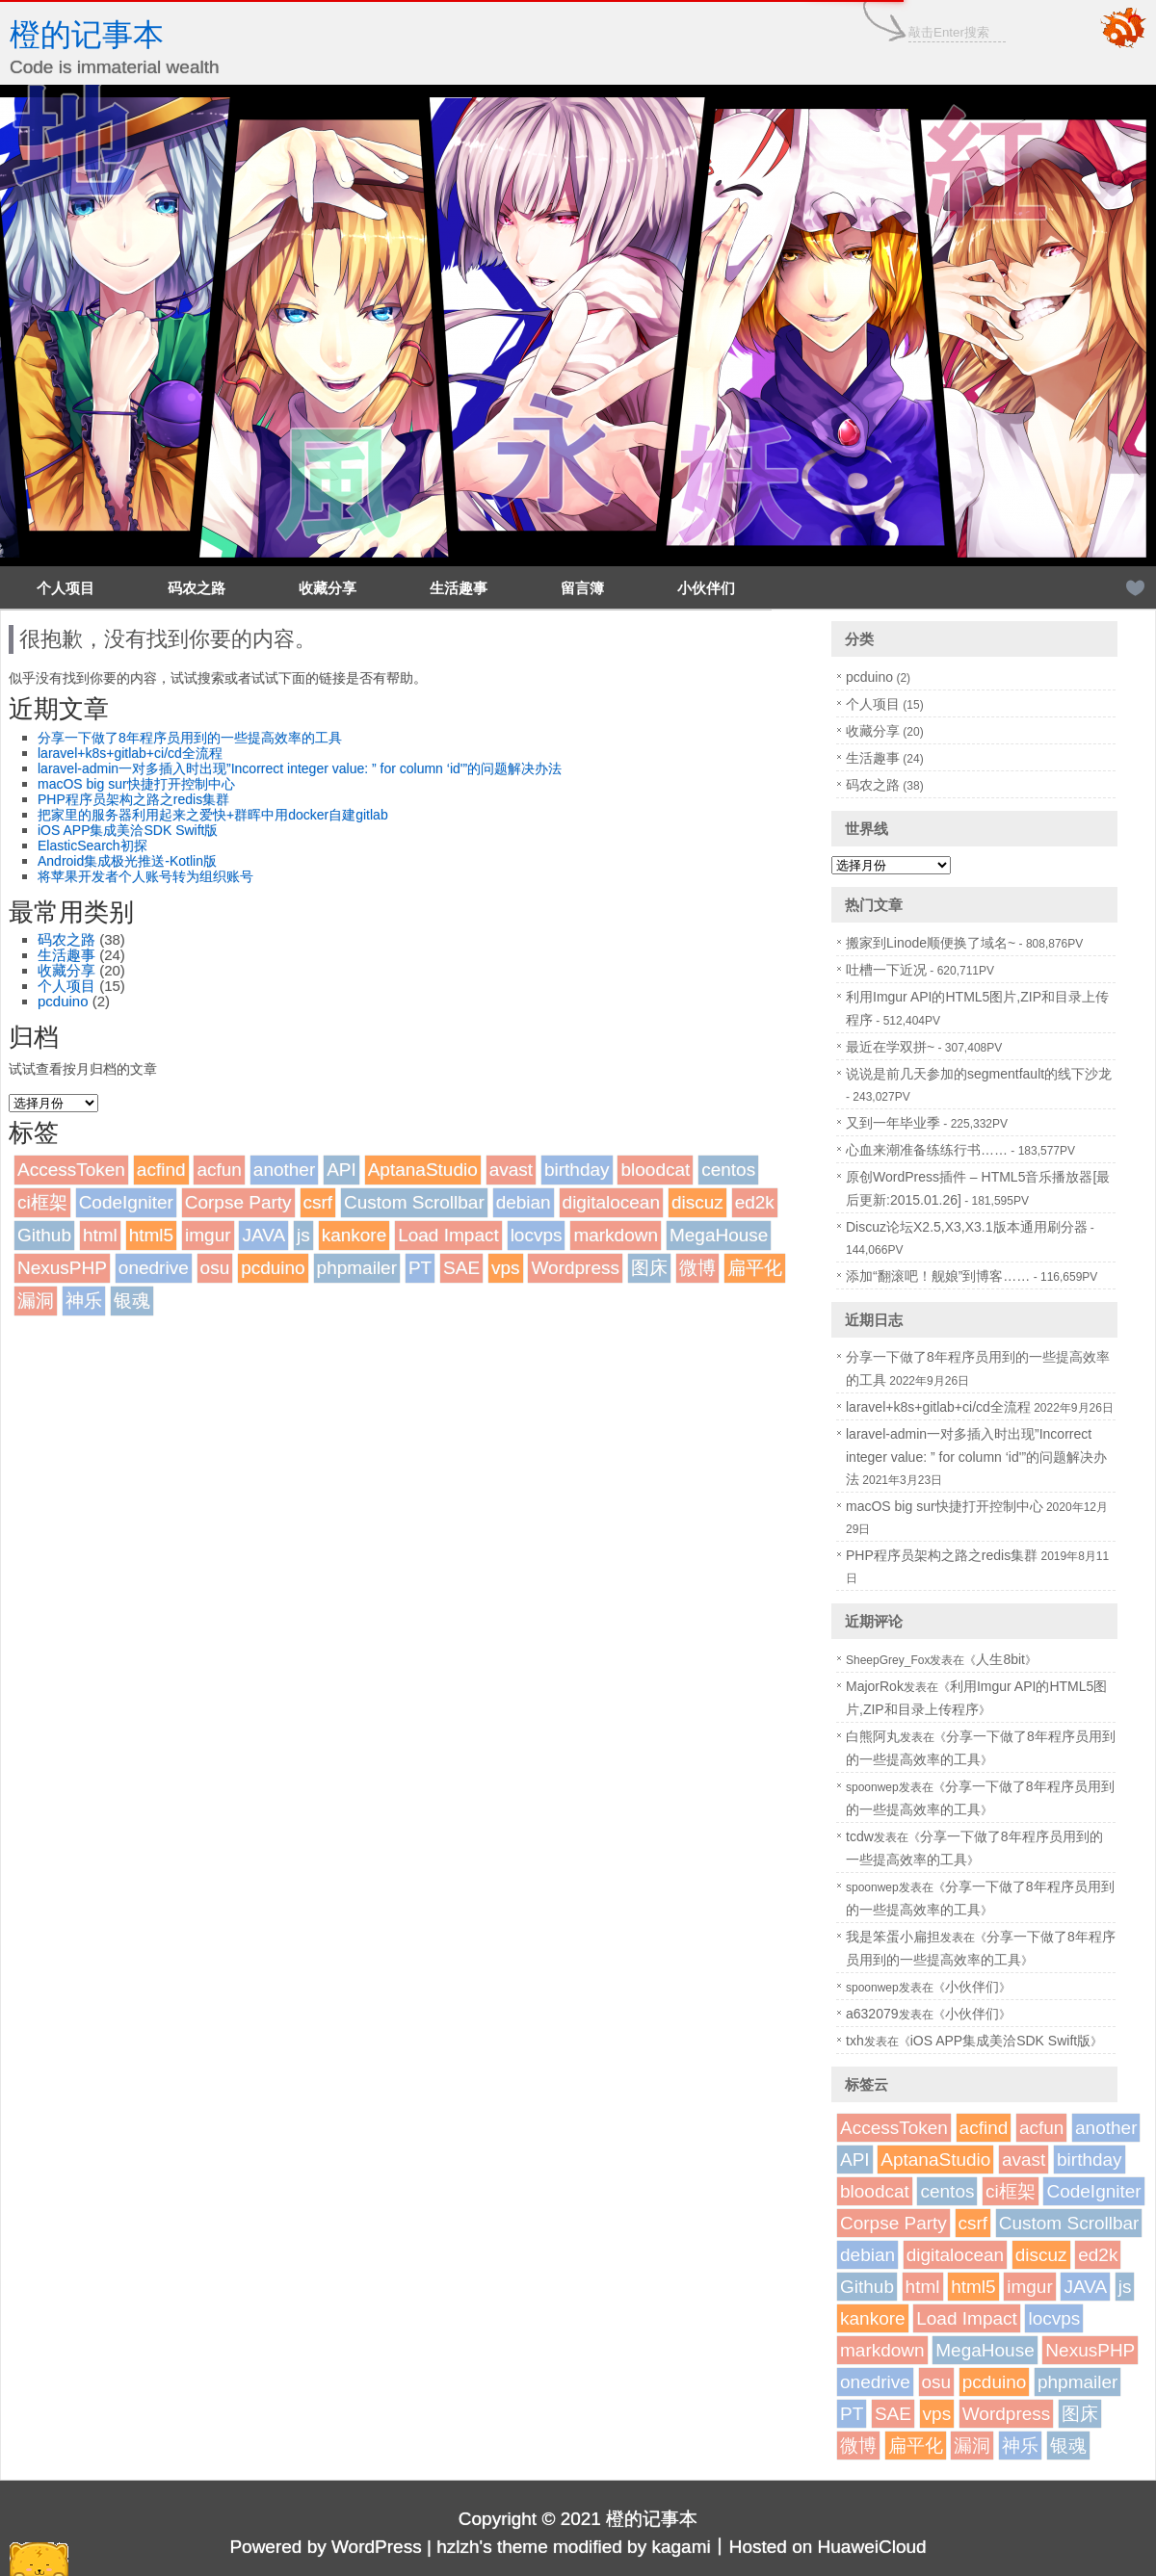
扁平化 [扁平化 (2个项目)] (754, 1268)
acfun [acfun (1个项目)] (219, 1169)
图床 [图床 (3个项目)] (649, 1268)
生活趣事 (458, 588)
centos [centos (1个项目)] (728, 1169)
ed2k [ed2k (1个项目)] (755, 1202)
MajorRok (875, 1686)
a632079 (872, 2013)
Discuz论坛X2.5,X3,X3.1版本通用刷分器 (967, 1227)
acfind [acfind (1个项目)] (161, 1169)
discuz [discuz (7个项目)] (697, 1202)
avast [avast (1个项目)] (511, 1169)
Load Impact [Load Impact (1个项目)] (448, 1235)
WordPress (376, 2547)
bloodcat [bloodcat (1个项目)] (655, 1169)
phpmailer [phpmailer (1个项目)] (357, 1268)
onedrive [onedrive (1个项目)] (153, 1268)
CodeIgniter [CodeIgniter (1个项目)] (126, 1202)
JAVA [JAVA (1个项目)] (263, 1235)
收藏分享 (327, 588)
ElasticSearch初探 (92, 845)
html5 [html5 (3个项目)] (151, 1235)
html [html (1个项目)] (100, 1235)
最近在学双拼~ (890, 1046)
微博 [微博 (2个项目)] (697, 1268)
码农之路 (196, 588)
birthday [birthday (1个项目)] (577, 1169)
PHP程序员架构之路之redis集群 (133, 799)
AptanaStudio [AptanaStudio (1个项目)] (423, 1169)
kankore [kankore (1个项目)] (354, 1235)
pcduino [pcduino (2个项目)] (273, 1268)
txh (855, 2040)
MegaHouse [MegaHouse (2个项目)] (719, 1235)
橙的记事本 (87, 34)
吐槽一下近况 (886, 969)
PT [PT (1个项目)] (420, 1268)
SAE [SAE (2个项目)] (461, 1268)
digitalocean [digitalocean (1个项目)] (611, 1202)
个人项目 (65, 588)
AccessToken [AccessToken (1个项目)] (71, 1169)
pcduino (63, 1001)
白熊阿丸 (873, 1736)
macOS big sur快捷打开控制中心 (136, 784)
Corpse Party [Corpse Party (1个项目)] (238, 1202)
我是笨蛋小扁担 (893, 1936)
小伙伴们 (706, 588)
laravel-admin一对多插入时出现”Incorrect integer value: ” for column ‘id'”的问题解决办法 (300, 768)
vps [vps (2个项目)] (505, 1268)
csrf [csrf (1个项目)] (318, 1202)
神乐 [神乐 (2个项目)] (84, 1300)
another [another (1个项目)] (284, 1169)
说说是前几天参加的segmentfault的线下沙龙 (979, 1073)
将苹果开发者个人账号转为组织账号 (145, 876)
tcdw (860, 1836)
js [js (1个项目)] (303, 1235)
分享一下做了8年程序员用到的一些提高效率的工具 (190, 737)
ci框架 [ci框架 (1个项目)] (42, 1202)
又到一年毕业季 (893, 1123)
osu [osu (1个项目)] (215, 1268)
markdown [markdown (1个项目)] (615, 1235)
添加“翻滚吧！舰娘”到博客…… (938, 1276)
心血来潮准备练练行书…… (927, 1150)
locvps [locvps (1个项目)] (537, 1235)
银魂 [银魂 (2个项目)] (132, 1300)
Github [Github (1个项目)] (44, 1235)
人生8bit (1000, 1659)
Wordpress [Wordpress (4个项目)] (575, 1268)
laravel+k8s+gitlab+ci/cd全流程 (130, 753)
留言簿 (582, 588)
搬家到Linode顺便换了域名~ (930, 942)
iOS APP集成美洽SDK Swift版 (128, 830)
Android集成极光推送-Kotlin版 (127, 861)
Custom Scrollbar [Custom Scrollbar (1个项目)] (414, 1202)
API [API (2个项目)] (341, 1169)
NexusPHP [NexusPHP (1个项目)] (62, 1268)
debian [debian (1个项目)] (523, 1202)
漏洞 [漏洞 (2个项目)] (35, 1300)
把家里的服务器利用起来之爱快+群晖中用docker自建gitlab (213, 814)
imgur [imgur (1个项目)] (208, 1235)
